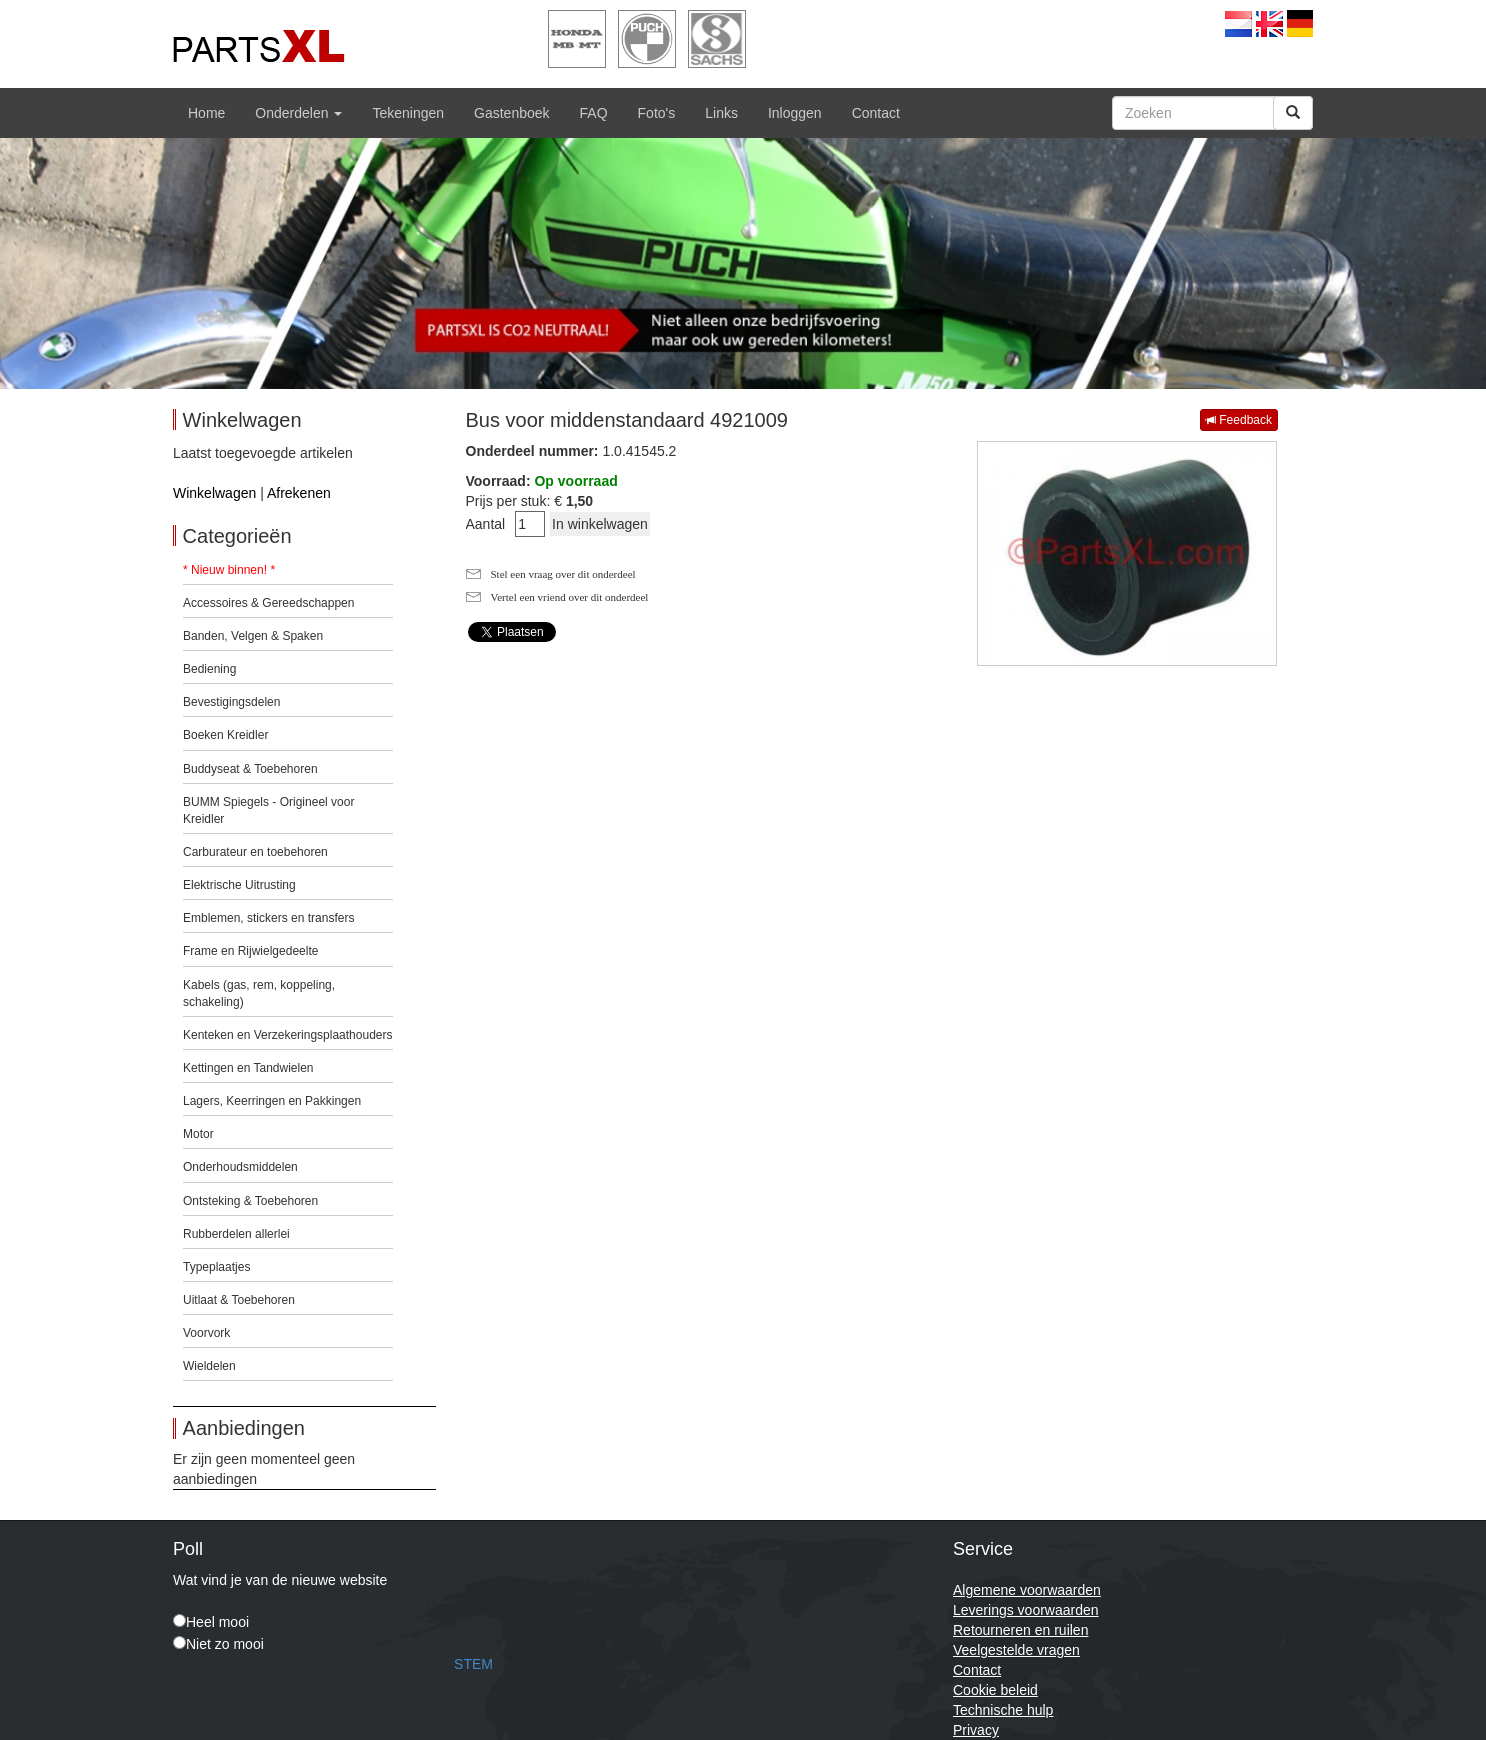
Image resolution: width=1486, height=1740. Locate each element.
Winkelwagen (214, 493)
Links (721, 113)
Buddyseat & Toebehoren (250, 769)
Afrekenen (299, 493)
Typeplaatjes (216, 1267)
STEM (473, 1664)
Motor (198, 1134)
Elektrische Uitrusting (239, 885)
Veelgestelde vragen (1016, 1650)
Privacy (976, 1730)
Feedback (1239, 420)
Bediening (209, 669)
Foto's (657, 113)
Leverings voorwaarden (1026, 1610)
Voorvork (206, 1333)
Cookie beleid (995, 1690)
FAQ (594, 113)
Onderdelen (298, 113)
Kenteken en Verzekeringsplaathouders (287, 1035)
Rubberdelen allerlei (236, 1234)
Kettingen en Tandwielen (248, 1068)
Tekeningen (408, 113)
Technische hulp (1003, 1710)
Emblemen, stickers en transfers (268, 918)
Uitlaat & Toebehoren (239, 1300)
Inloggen (795, 113)
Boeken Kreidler (225, 735)
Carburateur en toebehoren (255, 852)
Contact (876, 113)
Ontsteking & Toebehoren (250, 1201)
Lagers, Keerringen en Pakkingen (272, 1101)
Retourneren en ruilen (1020, 1630)
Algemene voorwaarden (1027, 1590)
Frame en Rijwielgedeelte (250, 951)
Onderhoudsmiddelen (240, 1167)
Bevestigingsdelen (231, 702)
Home (206, 113)
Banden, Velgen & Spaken (253, 636)
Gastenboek (512, 113)
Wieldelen (209, 1366)
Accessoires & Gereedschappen (268, 603)
